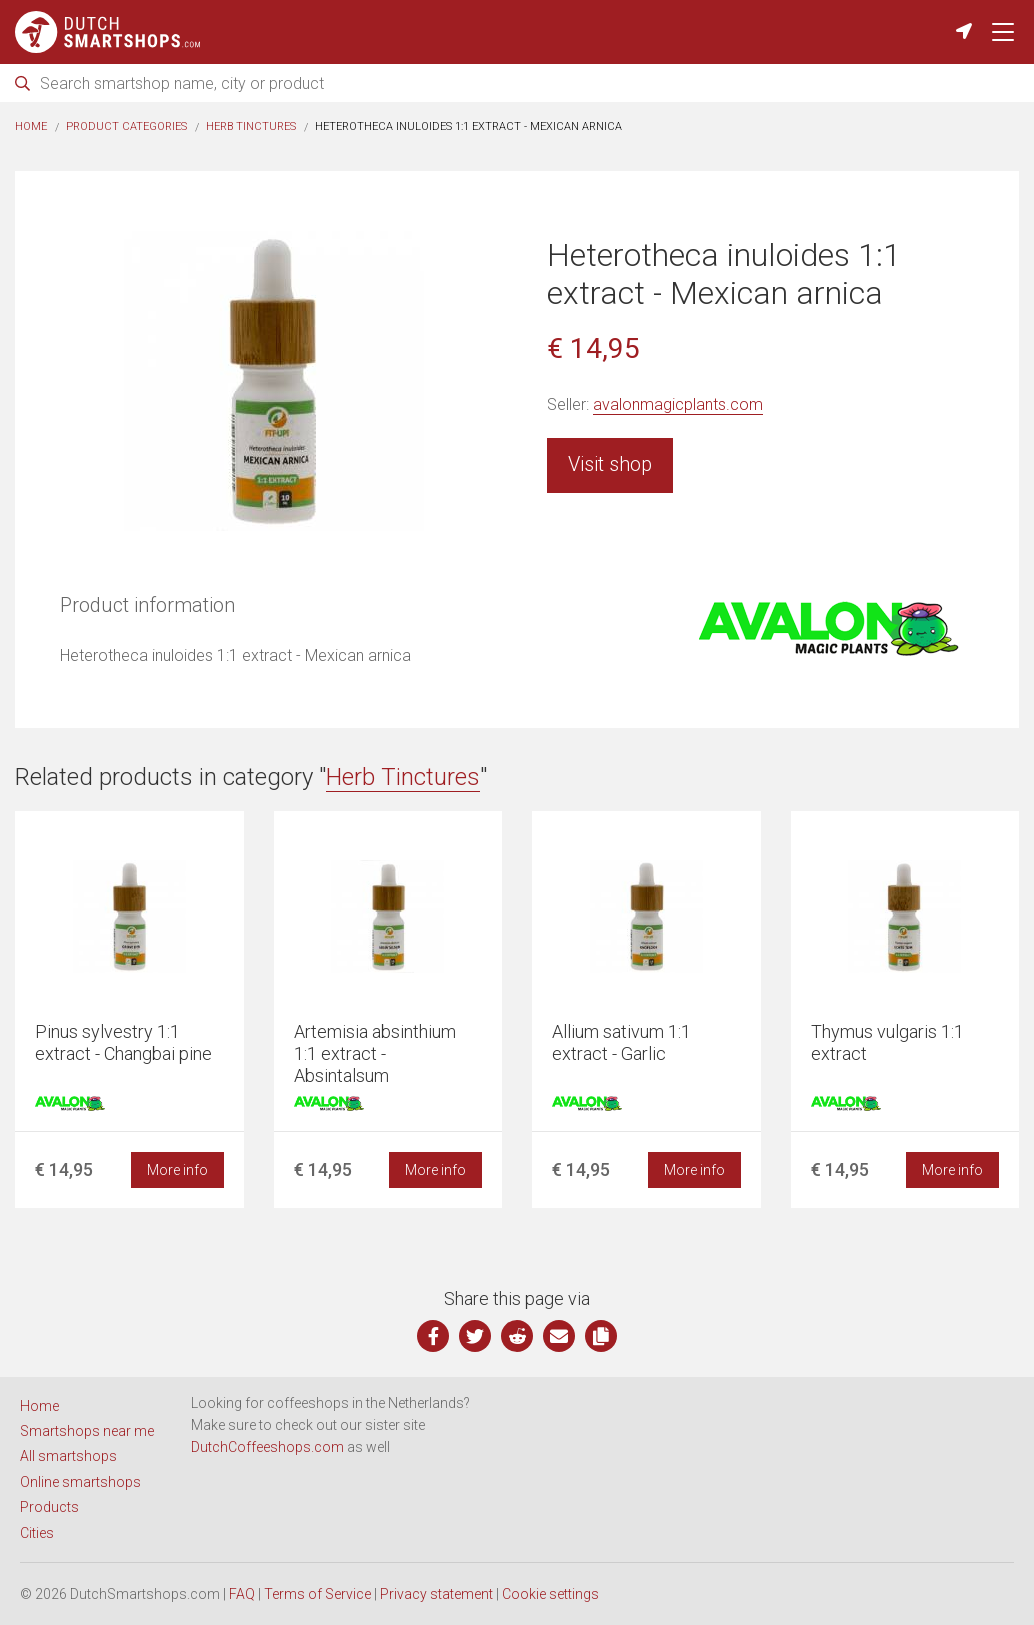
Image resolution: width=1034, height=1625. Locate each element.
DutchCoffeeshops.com (267, 1447)
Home (31, 126)
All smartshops (68, 1456)
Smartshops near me (87, 1431)
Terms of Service (317, 1594)
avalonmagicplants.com (678, 404)
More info (177, 1170)
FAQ (242, 1594)
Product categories (126, 126)
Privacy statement (436, 1594)
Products (49, 1507)
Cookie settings (550, 1594)
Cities (37, 1533)
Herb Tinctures (251, 126)
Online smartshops (80, 1482)
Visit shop (610, 464)
